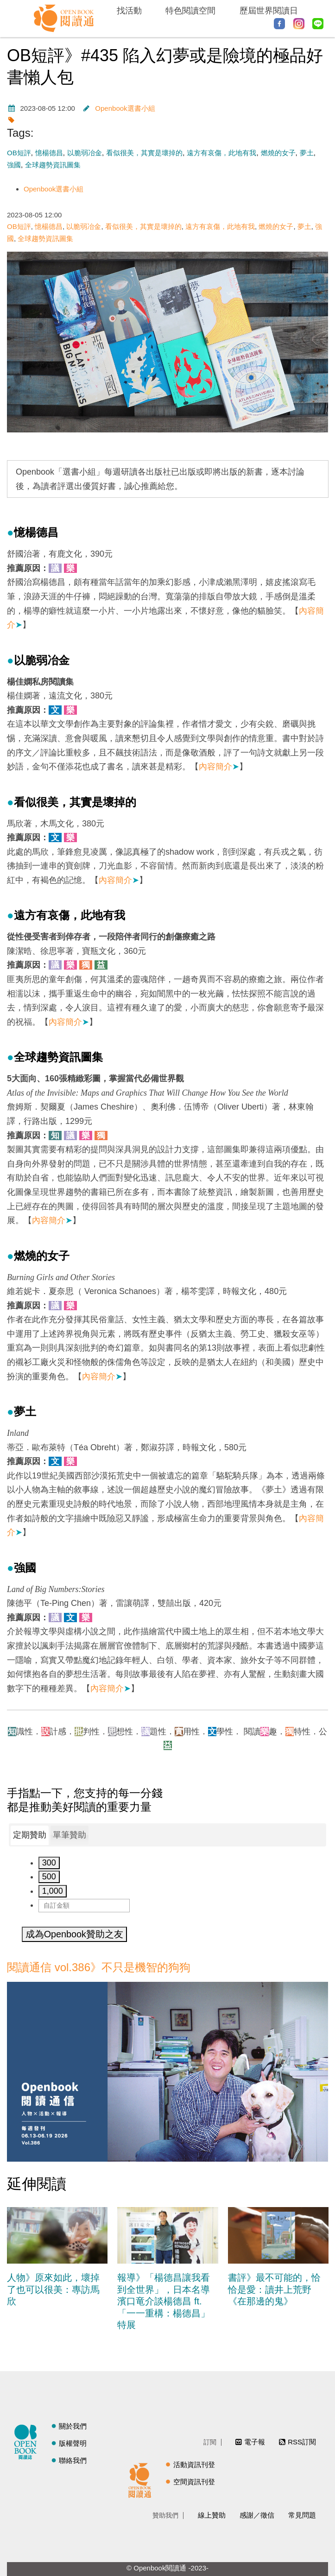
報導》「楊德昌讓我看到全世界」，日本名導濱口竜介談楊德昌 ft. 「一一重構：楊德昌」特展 (163, 2301)
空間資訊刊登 (194, 2482)
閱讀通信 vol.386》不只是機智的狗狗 (98, 1967)
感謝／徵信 (257, 2515)
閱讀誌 (28, 2440)
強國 (14, 164)
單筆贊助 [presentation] (69, 1835)
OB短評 (19, 152)
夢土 (307, 152)
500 (49, 1876)
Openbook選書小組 (125, 108)
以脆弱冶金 (84, 152)
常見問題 (302, 2515)
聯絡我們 (73, 2460)
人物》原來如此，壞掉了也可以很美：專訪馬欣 (53, 2289)
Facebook (279, 23)
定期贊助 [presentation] (29, 1835)
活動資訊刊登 (194, 2464)
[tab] (30, 1835)
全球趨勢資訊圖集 (53, 164)
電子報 (254, 2442)
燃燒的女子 (278, 152)
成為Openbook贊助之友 (74, 1934)
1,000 (52, 1891)
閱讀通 (142, 2479)
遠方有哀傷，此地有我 (221, 152)
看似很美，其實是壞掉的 (144, 152)
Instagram (298, 23)
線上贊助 (212, 2515)
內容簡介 (219, 766)
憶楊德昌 (49, 152)
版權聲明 (73, 2443)
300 (49, 1862)
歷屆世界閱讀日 (269, 10)
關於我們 (73, 2426)
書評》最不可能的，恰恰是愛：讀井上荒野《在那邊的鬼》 (274, 2289)
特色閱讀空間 (190, 10)
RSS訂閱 (302, 2442)
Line (317, 23)
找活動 (129, 10)
